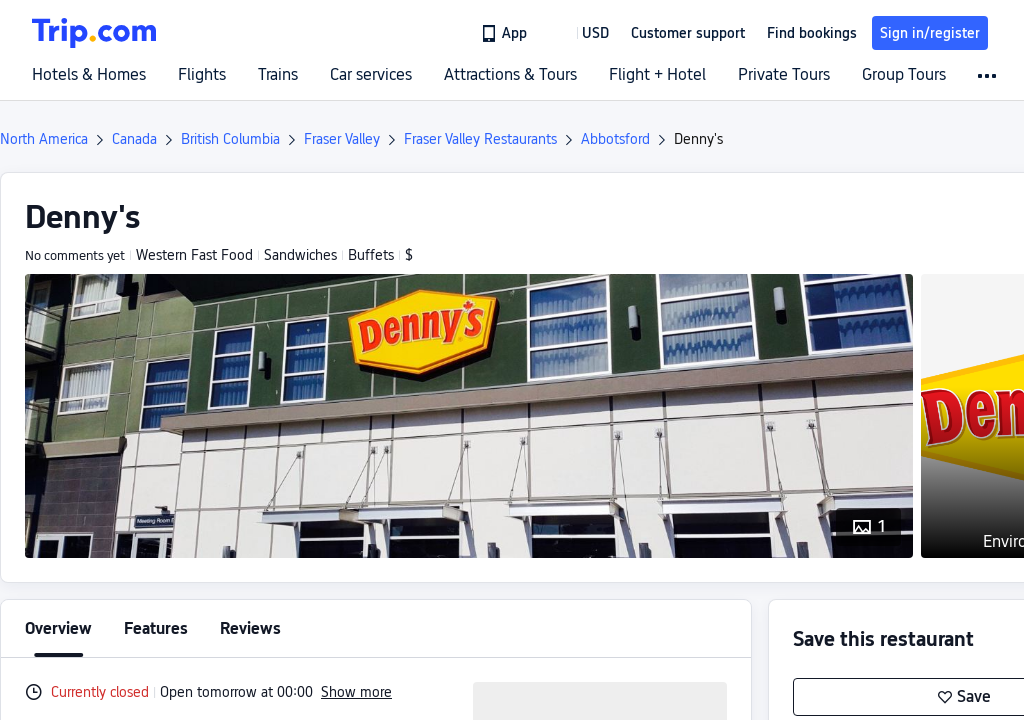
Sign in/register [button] (930, 33)
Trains (278, 75)
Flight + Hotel (657, 75)
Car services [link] (371, 75)
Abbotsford (615, 139)
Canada (134, 139)
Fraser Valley (342, 139)
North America (44, 139)
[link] (505, 33)
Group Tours (904, 75)
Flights (202, 75)
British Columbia (230, 139)
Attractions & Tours (510, 75)
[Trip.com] (94, 33)
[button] (581, 33)
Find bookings (812, 33)
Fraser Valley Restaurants (480, 139)
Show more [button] (356, 692)
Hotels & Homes (89, 75)
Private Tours (784, 75)
